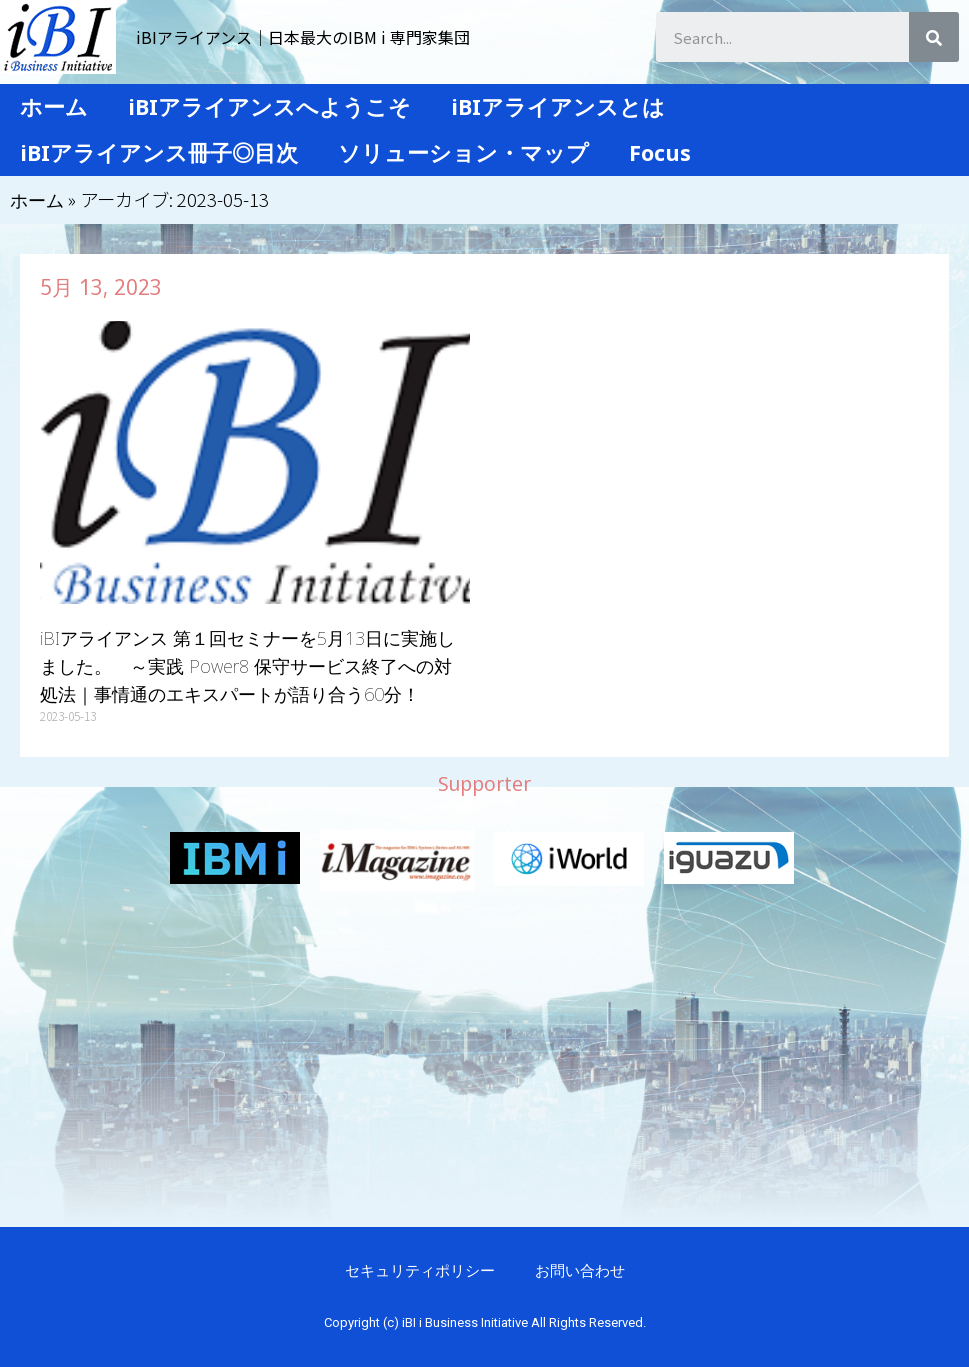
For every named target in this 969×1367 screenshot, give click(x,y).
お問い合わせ (580, 1270)
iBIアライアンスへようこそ (269, 106)
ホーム (54, 106)
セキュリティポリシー (420, 1270)
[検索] (934, 37)
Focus (660, 152)
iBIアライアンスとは (558, 106)
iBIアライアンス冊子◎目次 (159, 152)
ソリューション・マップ (463, 152)
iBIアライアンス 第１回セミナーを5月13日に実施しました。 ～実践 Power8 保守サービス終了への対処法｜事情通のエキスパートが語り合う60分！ (247, 666)
